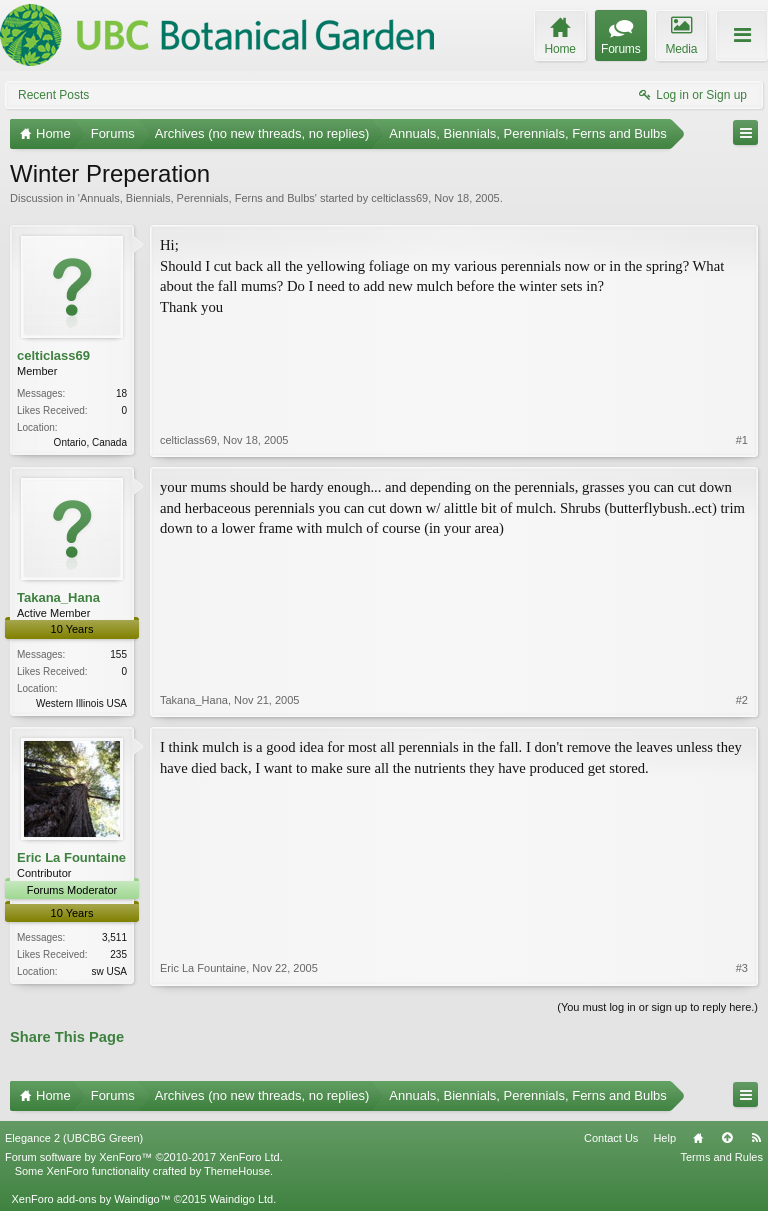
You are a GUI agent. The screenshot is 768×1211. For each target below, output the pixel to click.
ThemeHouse (237, 1171)
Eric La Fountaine (71, 857)
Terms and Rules (721, 1157)
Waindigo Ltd (241, 1199)
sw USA (109, 971)
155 (118, 654)
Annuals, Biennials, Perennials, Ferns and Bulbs (197, 198)
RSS (756, 1138)
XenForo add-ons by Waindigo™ (90, 1199)
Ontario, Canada (90, 442)
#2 (742, 700)
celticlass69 (399, 198)
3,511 (114, 937)
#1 (742, 440)
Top (727, 1138)
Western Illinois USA (81, 703)
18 (121, 393)
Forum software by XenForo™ (144, 1157)
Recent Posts (53, 95)
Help (664, 1138)
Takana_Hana (58, 597)
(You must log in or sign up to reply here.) (657, 1007)
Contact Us (611, 1138)
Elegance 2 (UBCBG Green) (74, 1138)
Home (698, 1138)
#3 (742, 968)
